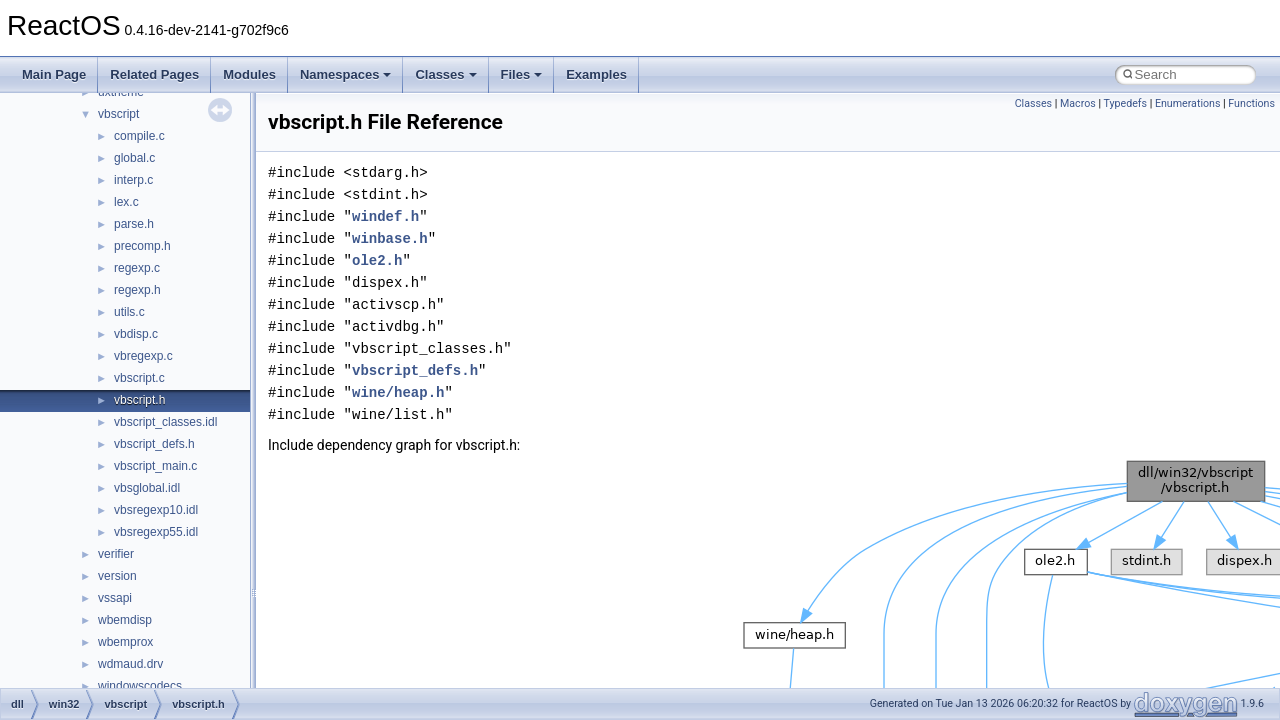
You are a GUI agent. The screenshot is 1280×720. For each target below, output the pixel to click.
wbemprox (125, 642)
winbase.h (390, 238)
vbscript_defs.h (154, 444)
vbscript (118, 114)
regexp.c (137, 268)
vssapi (115, 598)
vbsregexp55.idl (156, 532)
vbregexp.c (143, 356)
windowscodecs (140, 686)
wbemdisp (125, 620)
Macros (1078, 103)
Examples (596, 74)
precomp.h (142, 246)
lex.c (126, 202)
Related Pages (154, 74)
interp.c (133, 180)
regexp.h (137, 290)
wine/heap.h (398, 392)
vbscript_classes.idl (165, 422)
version (117, 576)
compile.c (139, 136)
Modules (249, 74)
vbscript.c (139, 378)
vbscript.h (139, 400)
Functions (1251, 103)
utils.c (129, 312)
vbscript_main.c (155, 466)
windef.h (385, 216)
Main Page (54, 74)
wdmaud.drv (130, 664)
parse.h (134, 224)
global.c (134, 158)
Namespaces (346, 74)
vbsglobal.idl (147, 488)
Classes (445, 74)
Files (522, 74)
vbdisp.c (136, 334)
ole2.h (377, 260)
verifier (116, 554)
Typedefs (1125, 103)
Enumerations (1188, 103)
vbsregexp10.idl (156, 510)
